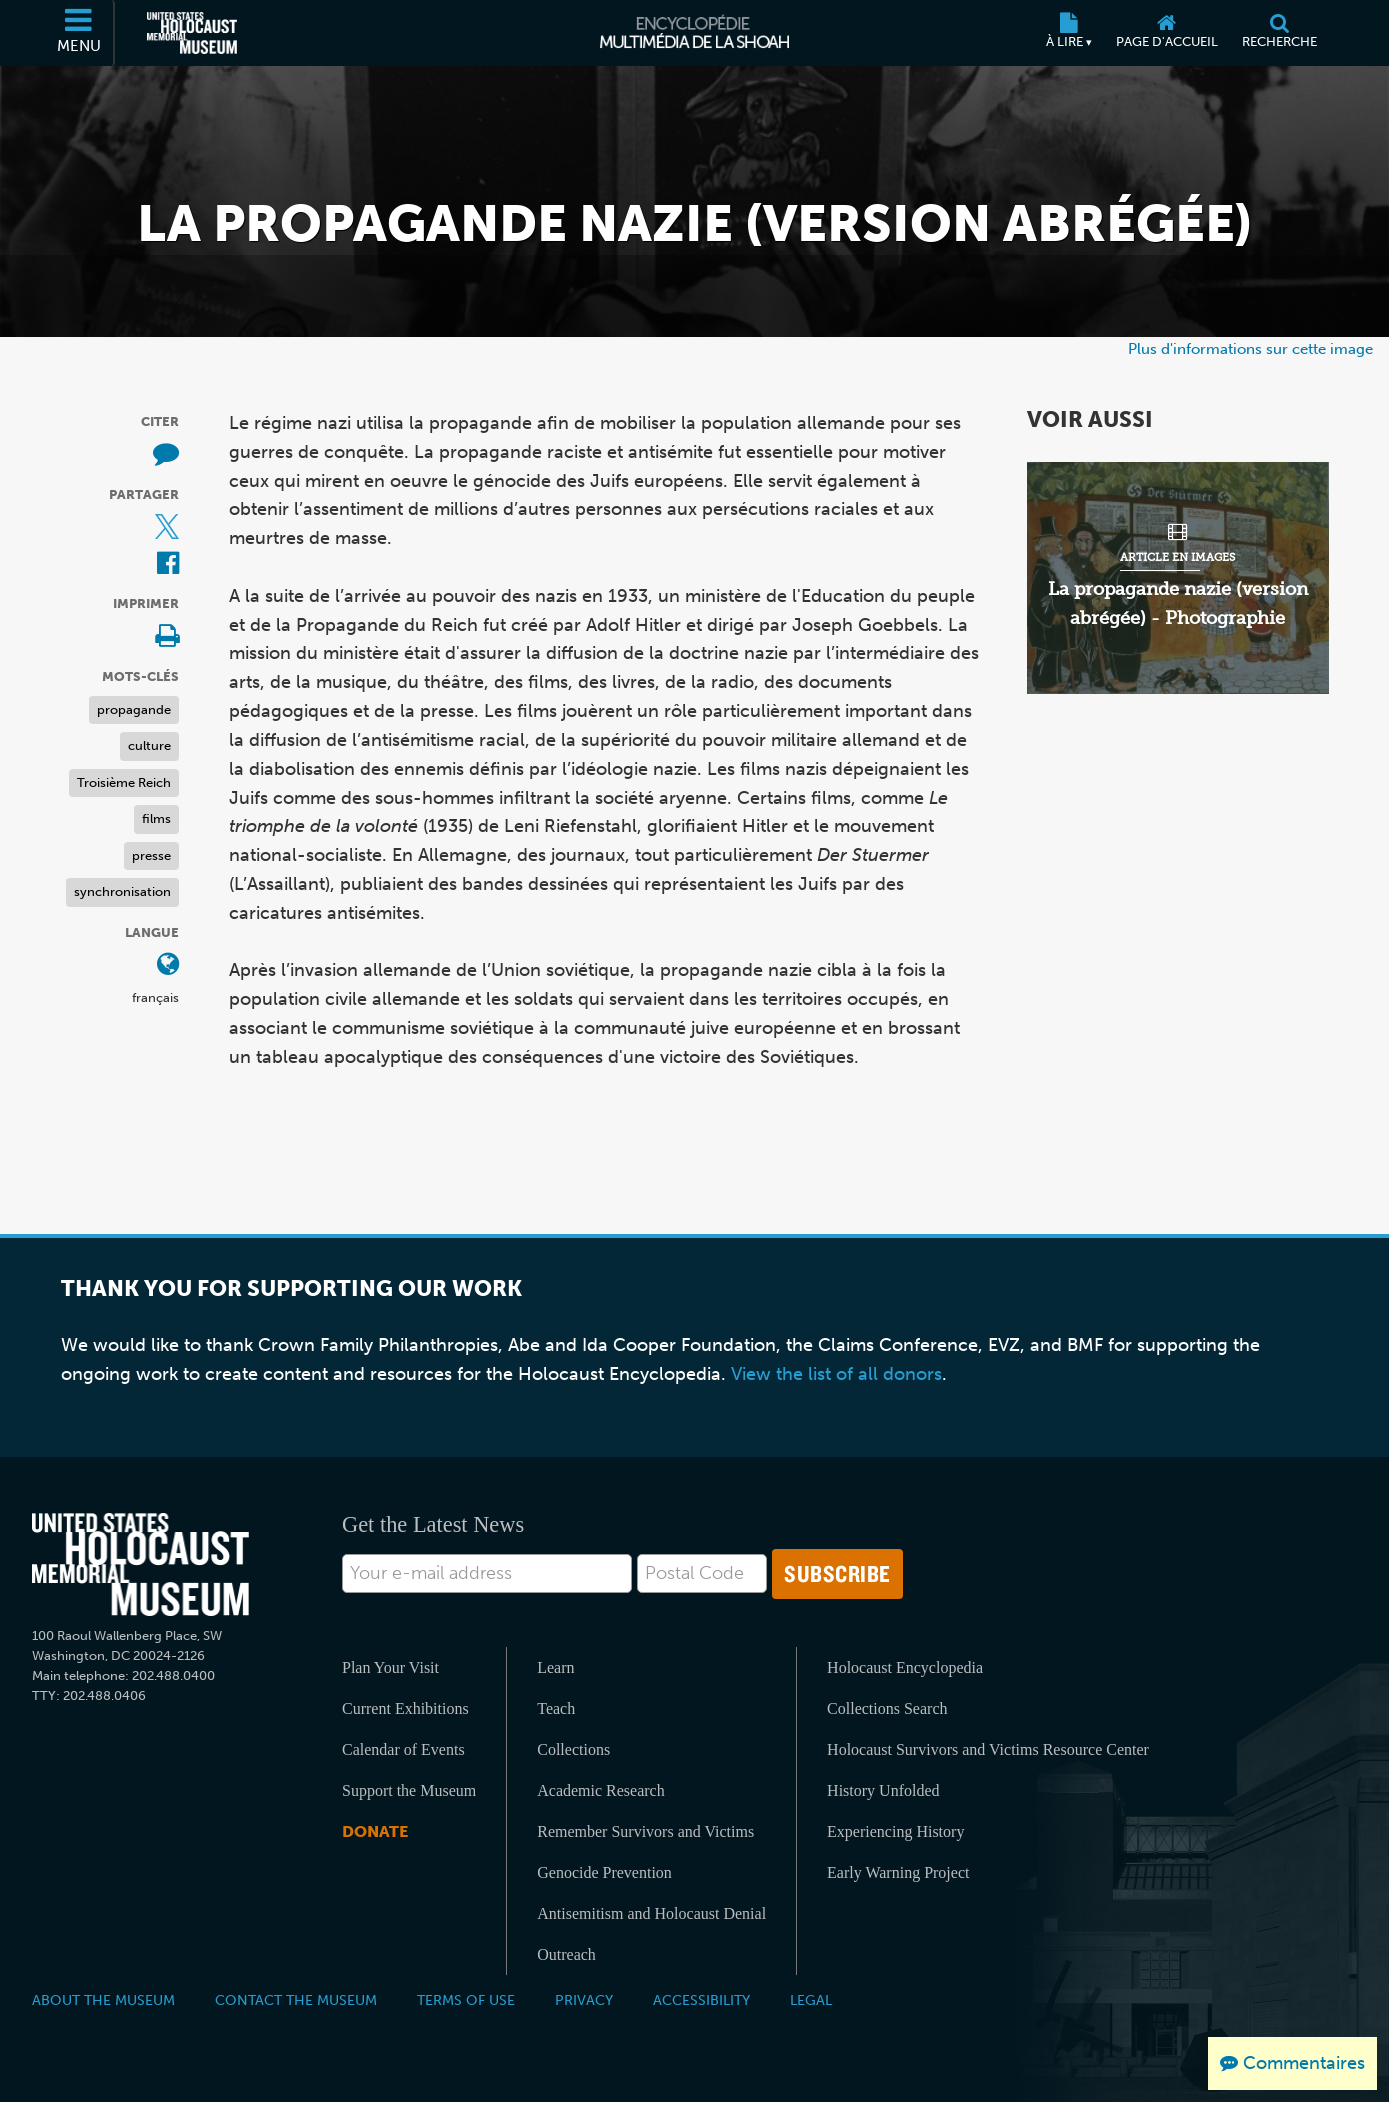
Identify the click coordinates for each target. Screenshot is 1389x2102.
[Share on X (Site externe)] (167, 527)
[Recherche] (1279, 33)
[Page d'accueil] (1167, 33)
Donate (375, 1831)
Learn (555, 1667)
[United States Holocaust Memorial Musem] (140, 1564)
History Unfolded (883, 1790)
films (156, 818)
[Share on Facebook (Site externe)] (168, 564)
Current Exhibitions (405, 1708)
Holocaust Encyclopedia (905, 1667)
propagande (134, 709)
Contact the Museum (296, 2000)
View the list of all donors (836, 1374)
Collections (573, 1749)
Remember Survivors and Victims (645, 1831)
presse (151, 855)
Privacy (584, 2000)
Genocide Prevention (604, 1872)
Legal (811, 2000)
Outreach (566, 1954)
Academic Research (600, 1790)
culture (149, 745)
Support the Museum (409, 1790)
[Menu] (80, 33)
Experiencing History (895, 1831)
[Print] (167, 637)
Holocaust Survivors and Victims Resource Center (988, 1749)
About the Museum (103, 2000)
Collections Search (887, 1708)
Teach (556, 1708)
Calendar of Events (403, 1749)
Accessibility (701, 2000)
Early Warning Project (898, 1872)
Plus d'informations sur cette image (1250, 348)
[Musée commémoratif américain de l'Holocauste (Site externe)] (192, 33)
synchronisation (122, 891)
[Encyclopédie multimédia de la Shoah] (694, 33)
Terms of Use (466, 2000)
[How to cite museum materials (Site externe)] (166, 454)
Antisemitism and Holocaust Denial (651, 1913)
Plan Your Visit (390, 1667)
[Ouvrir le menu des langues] (168, 965)
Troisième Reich (124, 782)
